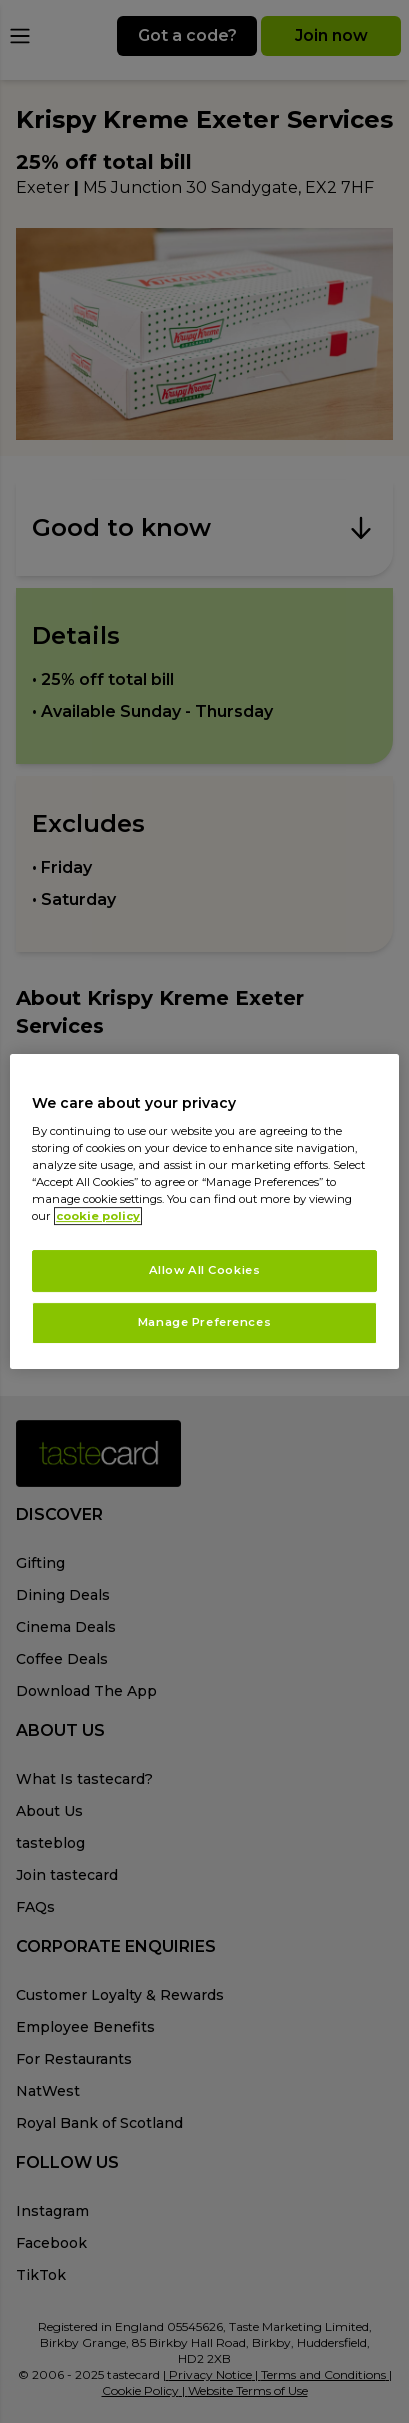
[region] (204, 1212)
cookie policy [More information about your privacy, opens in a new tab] (98, 1217)
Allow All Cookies (205, 1271)
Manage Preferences (204, 1322)
